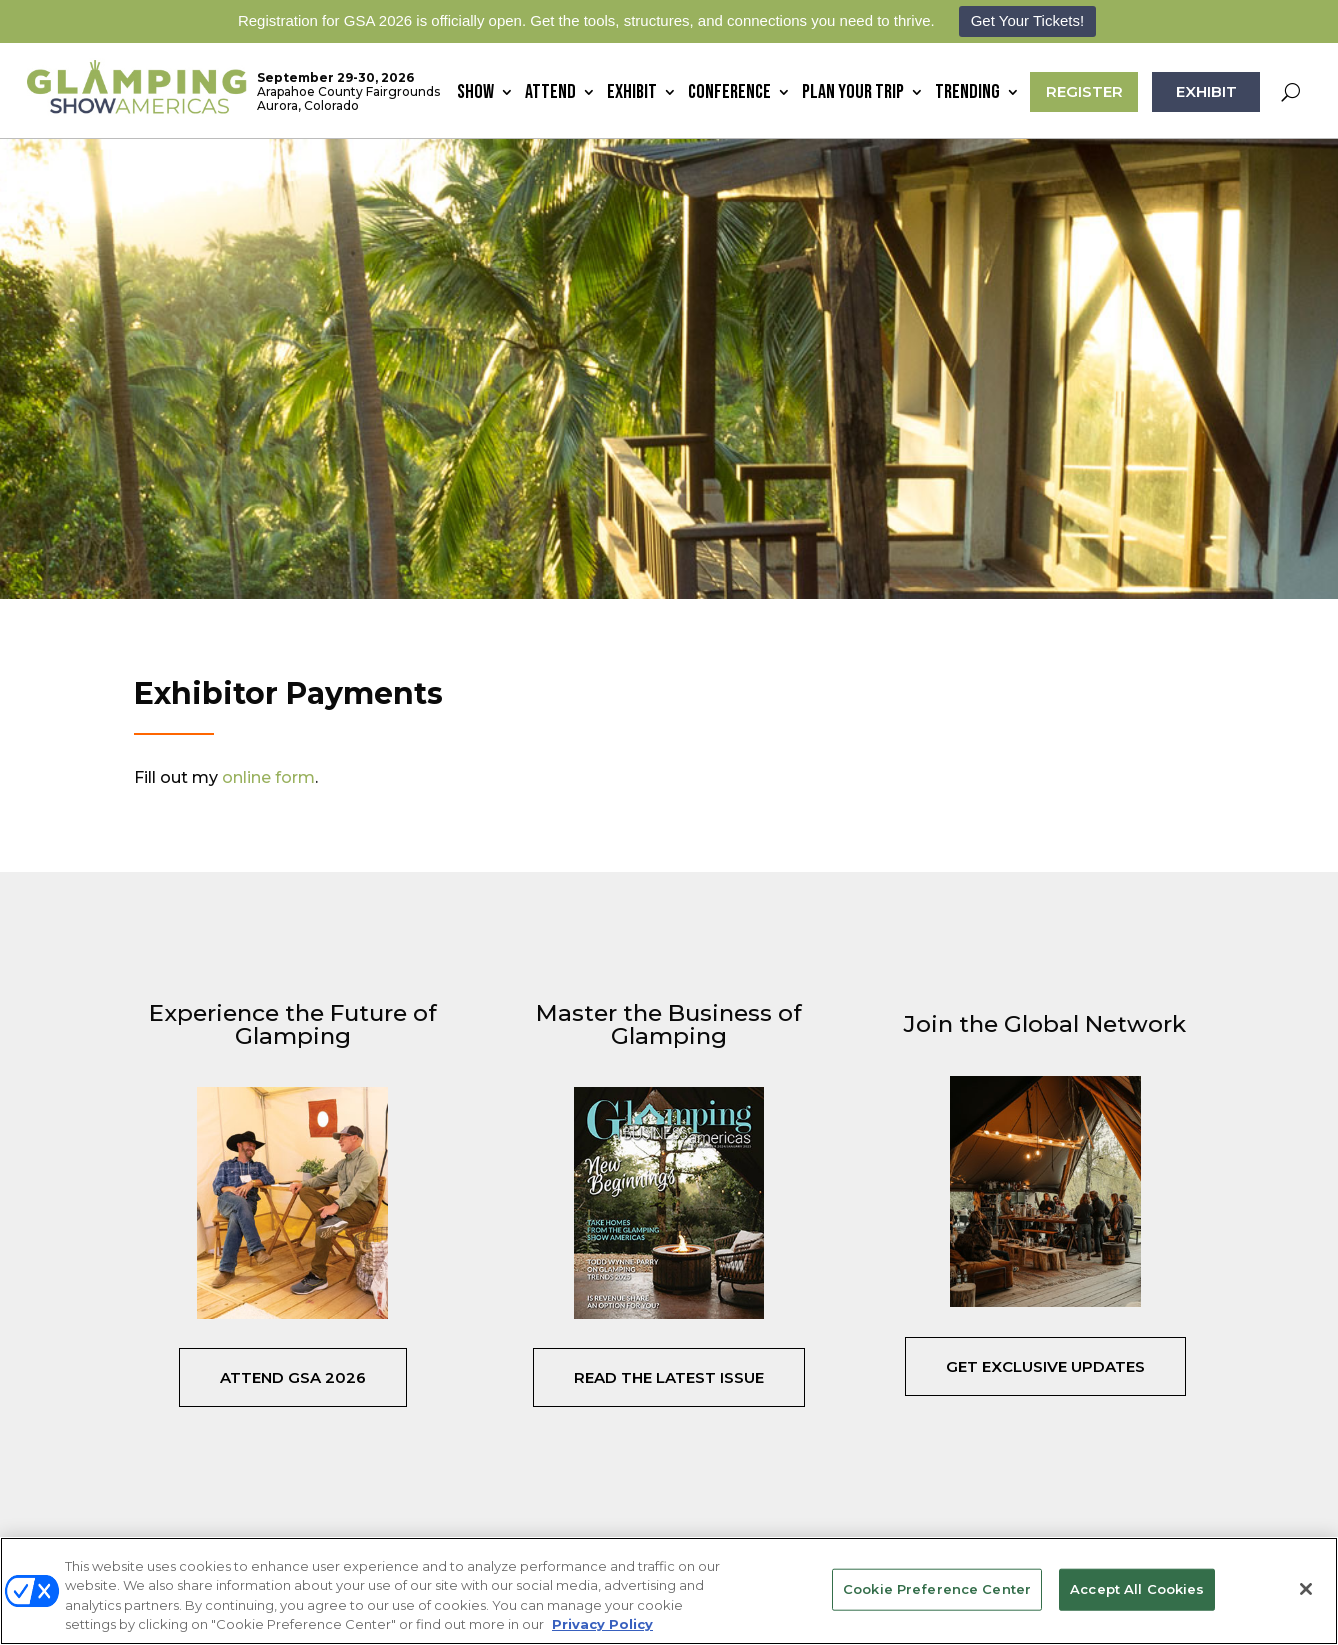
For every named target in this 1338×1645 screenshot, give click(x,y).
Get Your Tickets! (1027, 20)
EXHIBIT (1206, 91)
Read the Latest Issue (669, 1377)
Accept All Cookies (1137, 1589)
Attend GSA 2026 (293, 1377)
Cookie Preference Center (937, 1589)
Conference (729, 94)
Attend (550, 94)
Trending (967, 94)
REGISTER (1084, 91)
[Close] (1306, 1589)
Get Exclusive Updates (1045, 1366)
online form (268, 777)
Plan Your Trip (853, 94)
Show (475, 94)
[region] (669, 1591)
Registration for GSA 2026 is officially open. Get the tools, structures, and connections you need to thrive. (586, 20)
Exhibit (632, 94)
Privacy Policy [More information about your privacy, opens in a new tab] (602, 1624)
